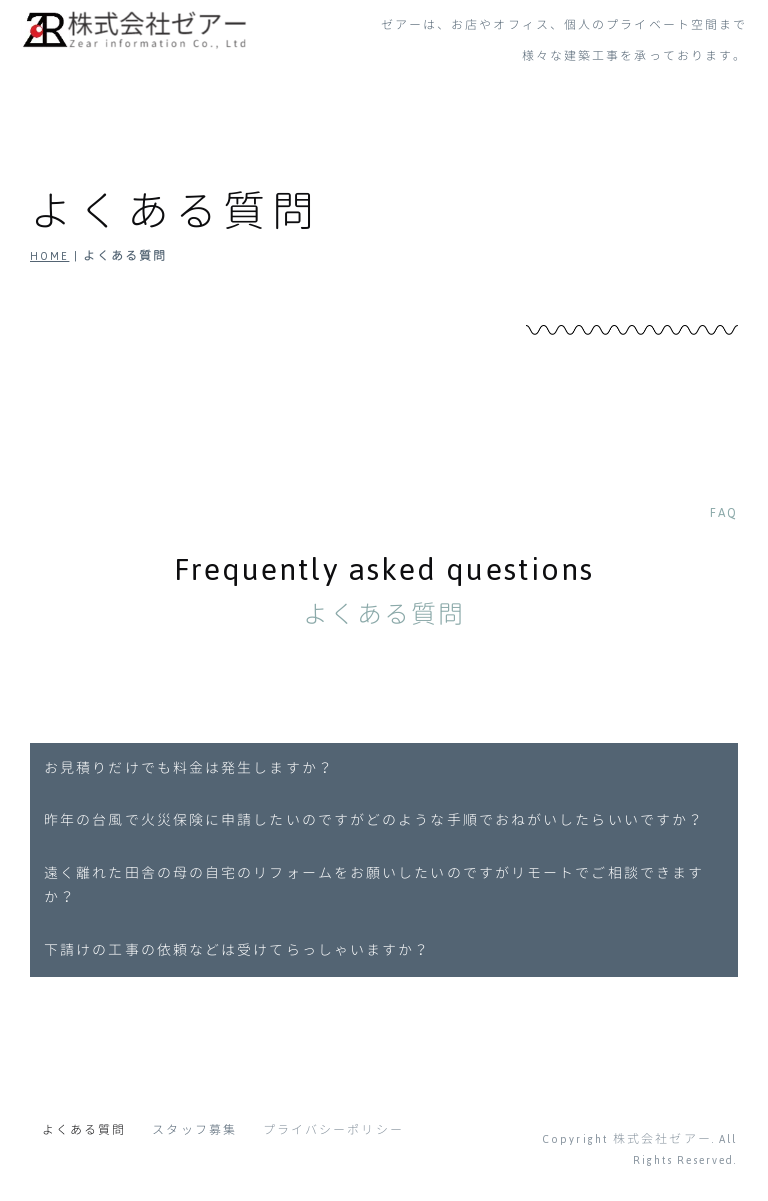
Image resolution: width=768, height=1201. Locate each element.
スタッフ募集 (194, 1130)
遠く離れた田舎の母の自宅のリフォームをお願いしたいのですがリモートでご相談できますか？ (374, 886)
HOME (49, 256)
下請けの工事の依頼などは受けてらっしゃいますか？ (237, 951)
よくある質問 (84, 1130)
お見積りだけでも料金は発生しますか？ (189, 769)
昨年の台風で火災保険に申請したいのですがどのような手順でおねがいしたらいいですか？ (374, 821)
